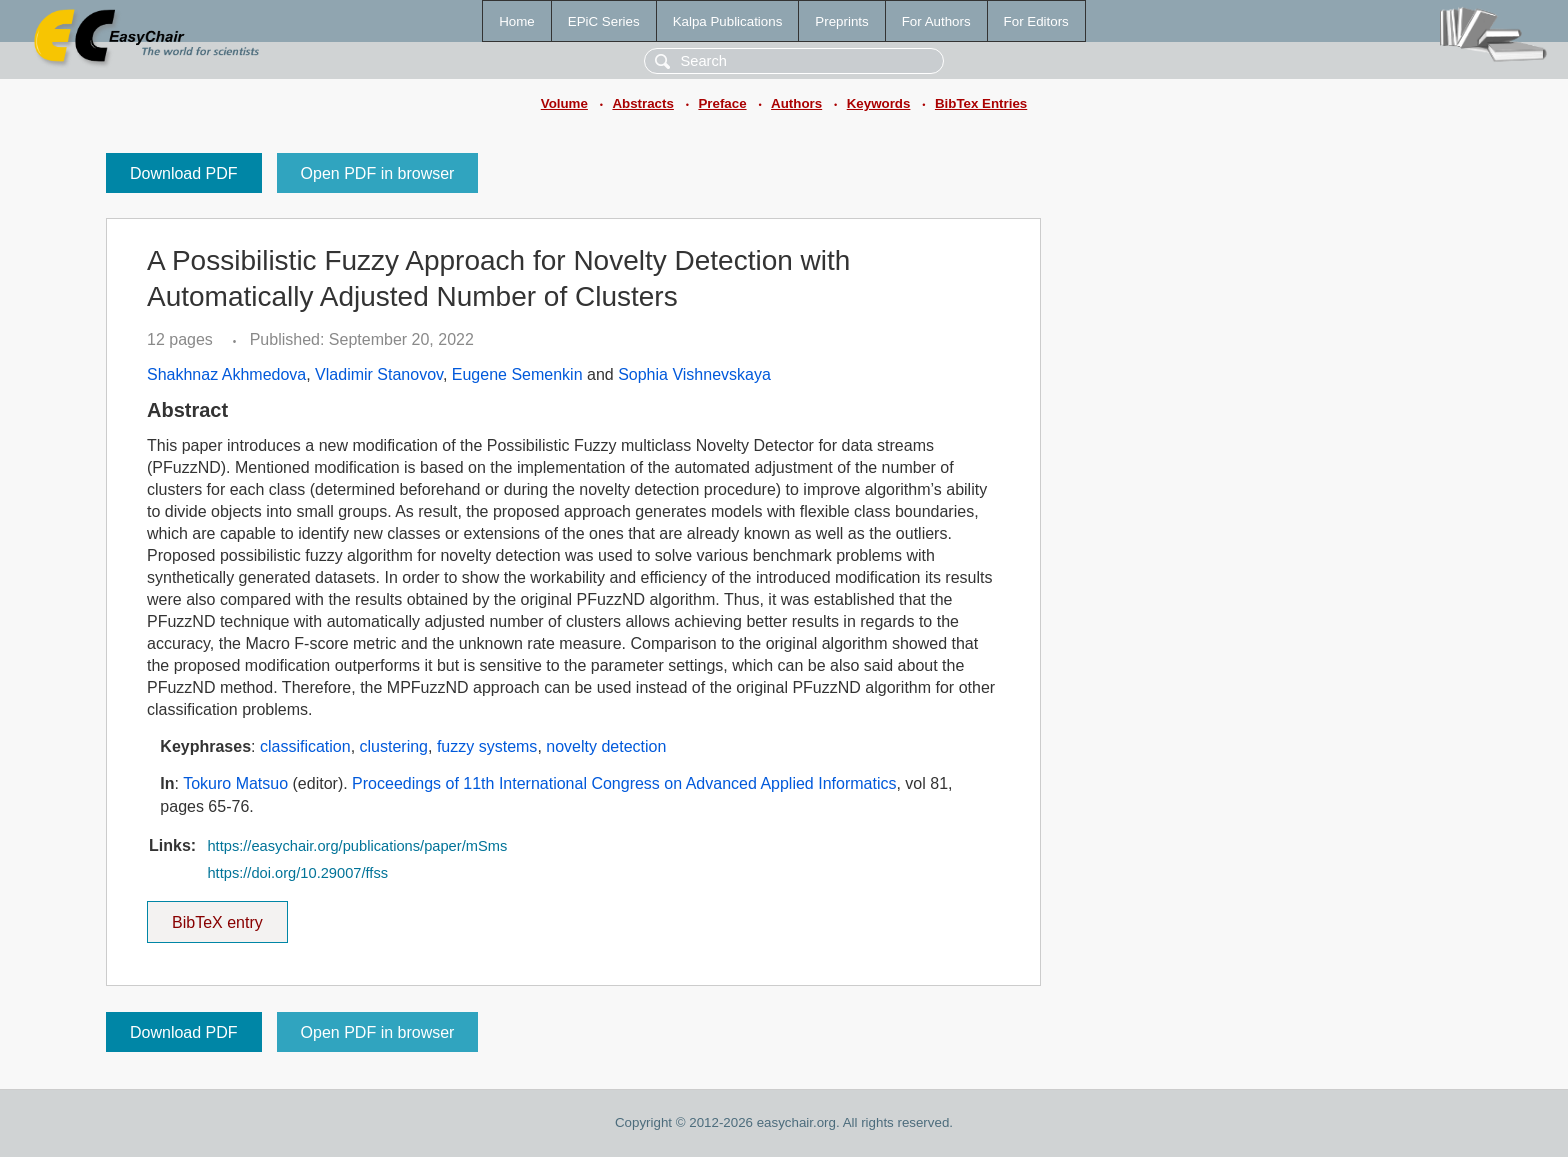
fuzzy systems (487, 746)
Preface (722, 103)
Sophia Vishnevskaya (694, 374)
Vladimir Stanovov (379, 374)
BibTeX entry (217, 916)
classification (305, 746)
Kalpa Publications (728, 21)
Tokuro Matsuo (235, 783)
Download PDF (184, 173)
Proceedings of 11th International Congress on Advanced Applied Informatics (624, 783)
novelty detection (606, 746)
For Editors (1036, 21)
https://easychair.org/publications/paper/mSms (357, 846)
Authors (796, 103)
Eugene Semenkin (517, 374)
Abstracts (642, 103)
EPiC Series (604, 21)
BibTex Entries (981, 103)
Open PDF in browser (378, 173)
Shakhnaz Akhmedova (226, 374)
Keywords (879, 103)
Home (517, 21)
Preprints (841, 21)
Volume (564, 103)
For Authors (936, 21)
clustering (394, 746)
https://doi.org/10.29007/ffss (297, 873)
